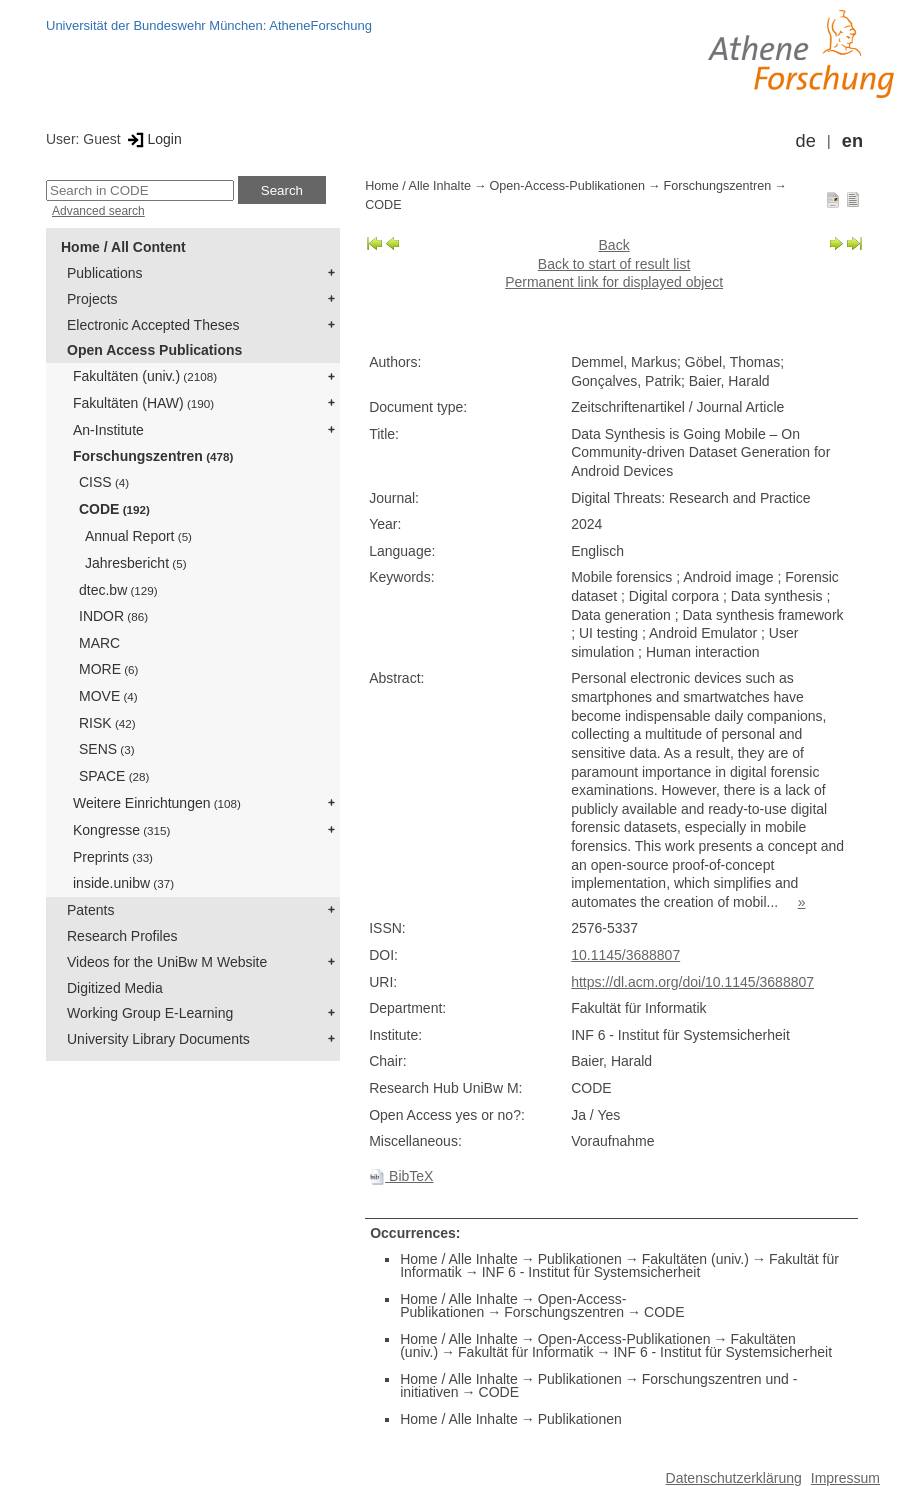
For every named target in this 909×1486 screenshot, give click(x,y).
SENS (107, 749)
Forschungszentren (153, 456)
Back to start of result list (614, 264)
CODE (114, 509)
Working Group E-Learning (150, 1013)
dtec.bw (118, 590)
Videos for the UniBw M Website (167, 962)
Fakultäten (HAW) (143, 403)
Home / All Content (123, 247)
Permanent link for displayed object (614, 282)
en (852, 141)
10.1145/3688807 (625, 955)
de (806, 141)
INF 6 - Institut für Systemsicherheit (591, 1272)
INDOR (113, 616)
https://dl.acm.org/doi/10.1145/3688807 (692, 982)
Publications (105, 273)
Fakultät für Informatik (525, 1352)
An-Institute (108, 430)
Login (153, 139)
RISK (107, 723)
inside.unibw (123, 883)
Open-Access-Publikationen (567, 186)
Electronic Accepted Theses (153, 325)
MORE (108, 669)
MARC (99, 643)
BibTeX (401, 1176)
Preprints (113, 857)
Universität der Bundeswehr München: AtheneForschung (209, 25)
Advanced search (98, 211)
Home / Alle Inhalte (418, 186)
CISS (104, 482)
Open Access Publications (154, 350)
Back (614, 245)
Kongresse (121, 830)
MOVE (108, 696)
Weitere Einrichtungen (157, 803)
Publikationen (580, 1259)
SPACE (114, 776)
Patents (90, 910)
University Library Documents (158, 1039)
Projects (92, 299)
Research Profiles (122, 936)
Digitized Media (115, 988)
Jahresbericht (136, 563)
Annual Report (138, 536)
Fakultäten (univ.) (145, 376)
